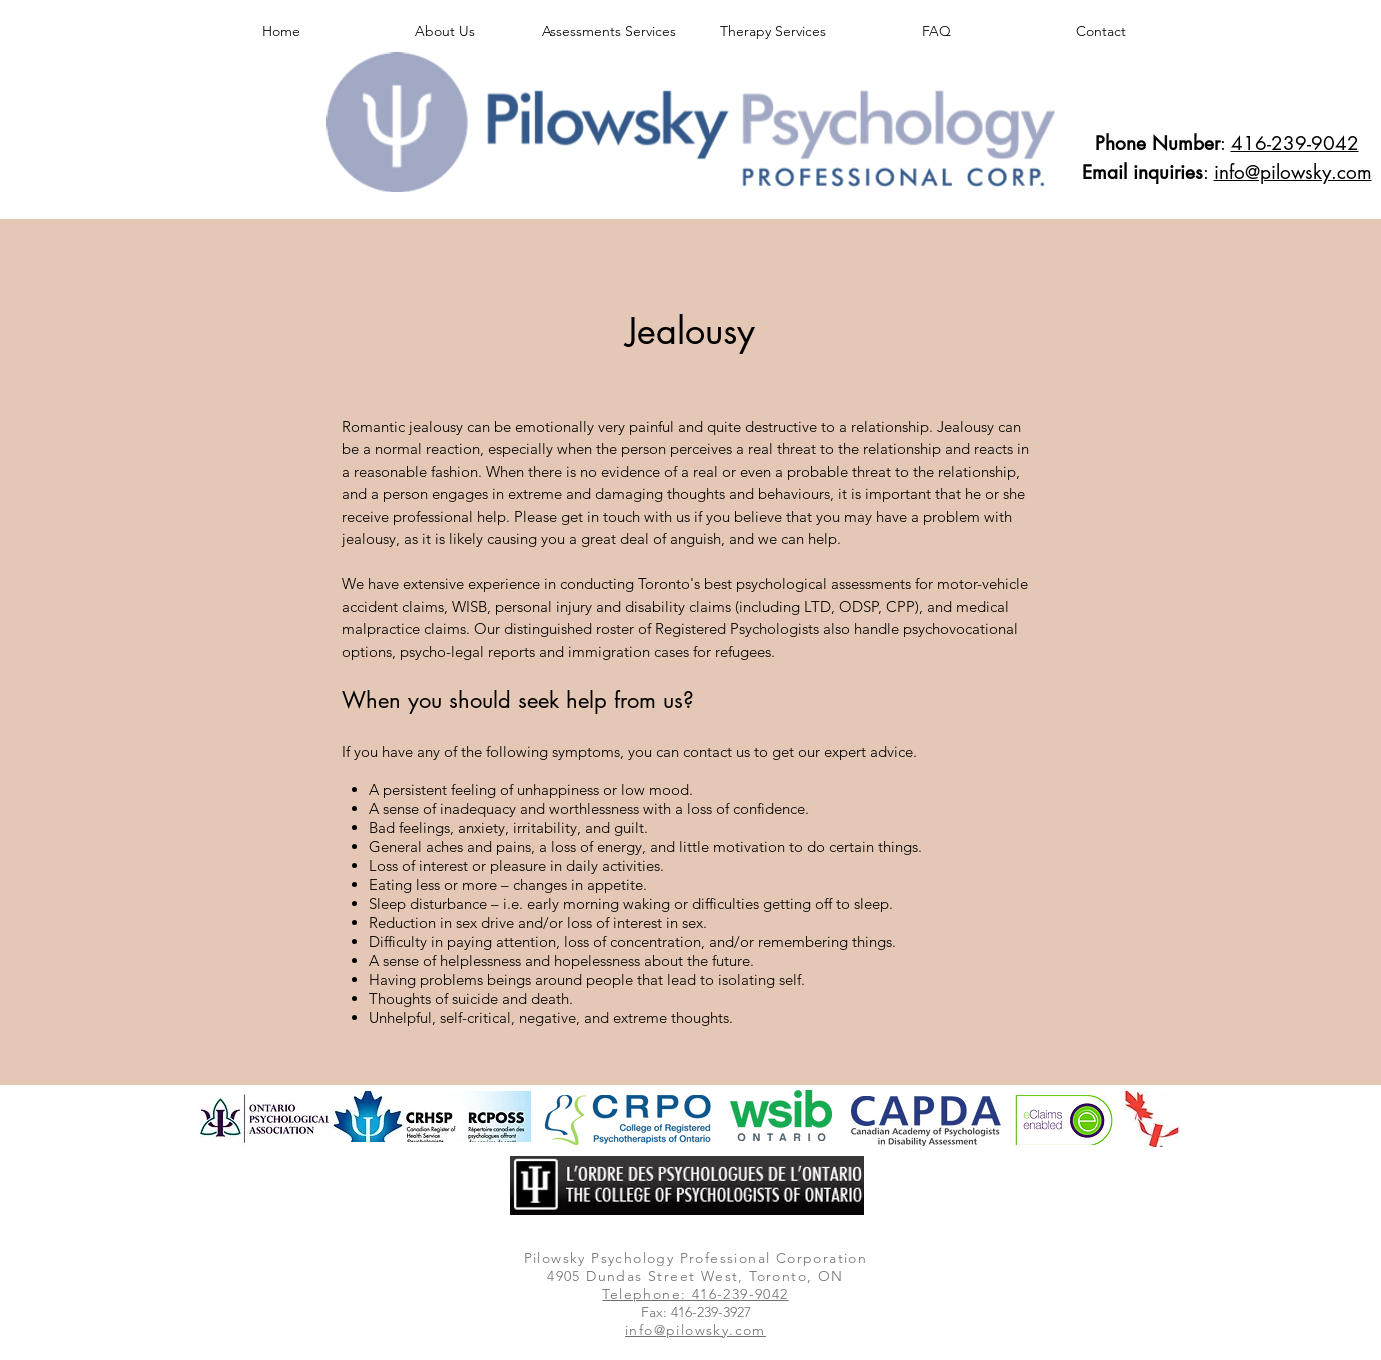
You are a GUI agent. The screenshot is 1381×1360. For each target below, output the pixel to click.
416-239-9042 (1295, 143)
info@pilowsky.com (1293, 172)
